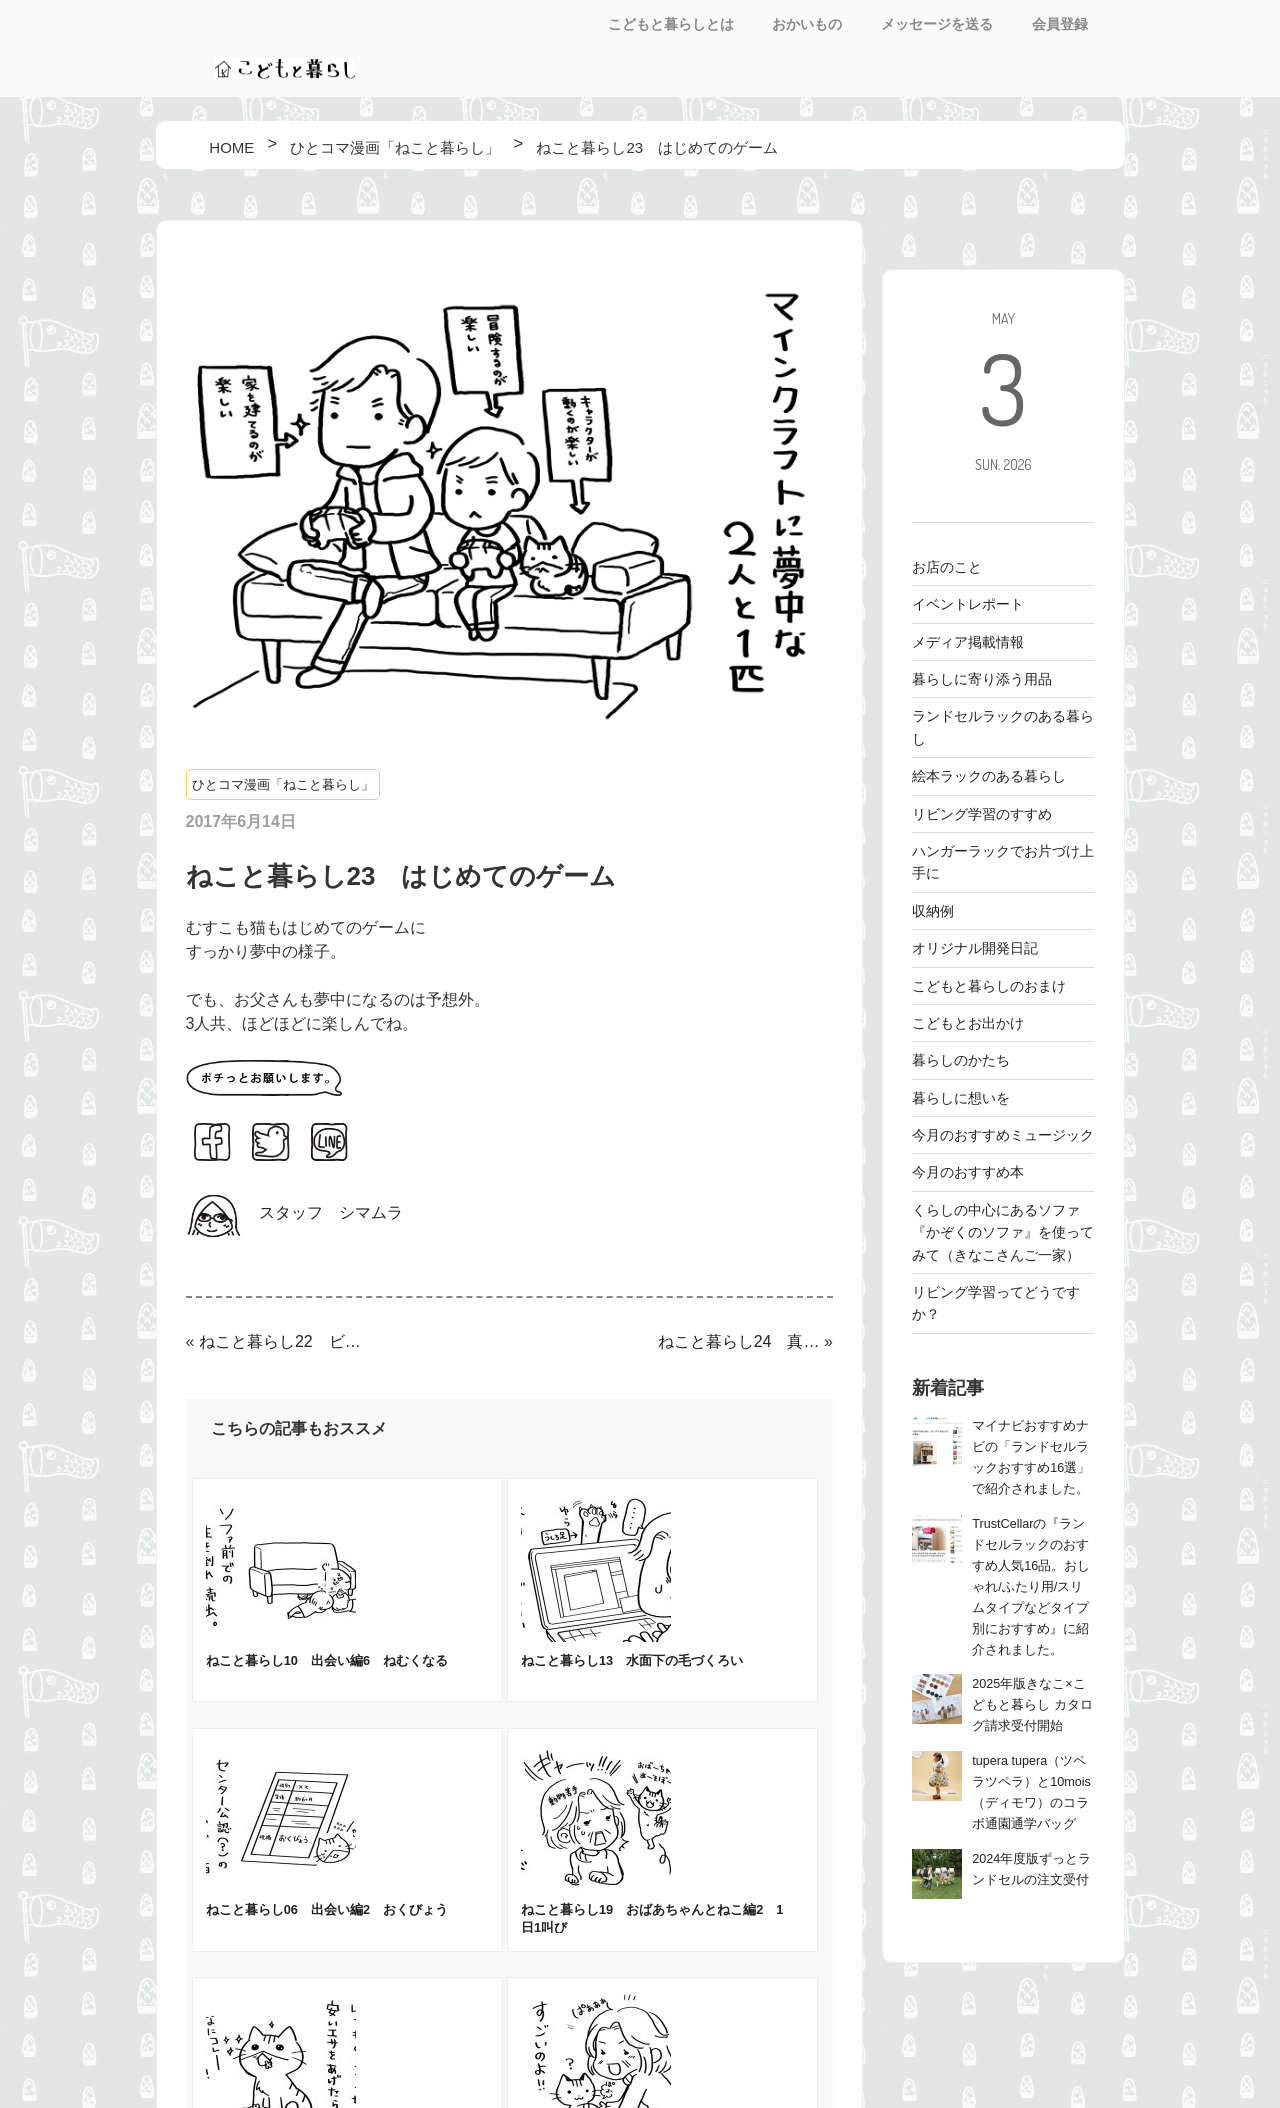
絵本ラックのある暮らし (989, 776)
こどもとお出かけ (968, 1023)
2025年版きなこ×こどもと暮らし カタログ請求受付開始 (1032, 1705)
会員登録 (1060, 24)
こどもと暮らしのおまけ (989, 986)
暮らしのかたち (961, 1060)
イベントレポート (968, 604)
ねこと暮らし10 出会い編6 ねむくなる (327, 1660)
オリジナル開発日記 (975, 948)
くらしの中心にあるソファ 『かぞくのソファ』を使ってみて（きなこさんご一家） (1003, 1232)
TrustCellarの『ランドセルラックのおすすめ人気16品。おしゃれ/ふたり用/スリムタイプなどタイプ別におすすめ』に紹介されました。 (1031, 1587)
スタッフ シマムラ (331, 1212)
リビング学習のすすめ (982, 814)
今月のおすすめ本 (968, 1172)
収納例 (933, 911)
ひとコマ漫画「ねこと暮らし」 (283, 784)
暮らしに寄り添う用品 (982, 679)
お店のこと (947, 567)
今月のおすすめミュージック (1003, 1135)
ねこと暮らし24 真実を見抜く (739, 1341)
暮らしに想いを (961, 1098)
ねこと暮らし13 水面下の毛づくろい (632, 1660)
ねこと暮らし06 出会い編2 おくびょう (327, 1909)
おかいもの (807, 24)
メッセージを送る (937, 24)
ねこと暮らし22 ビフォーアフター (280, 1341)
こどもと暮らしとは (671, 24)
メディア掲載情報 (968, 642)
